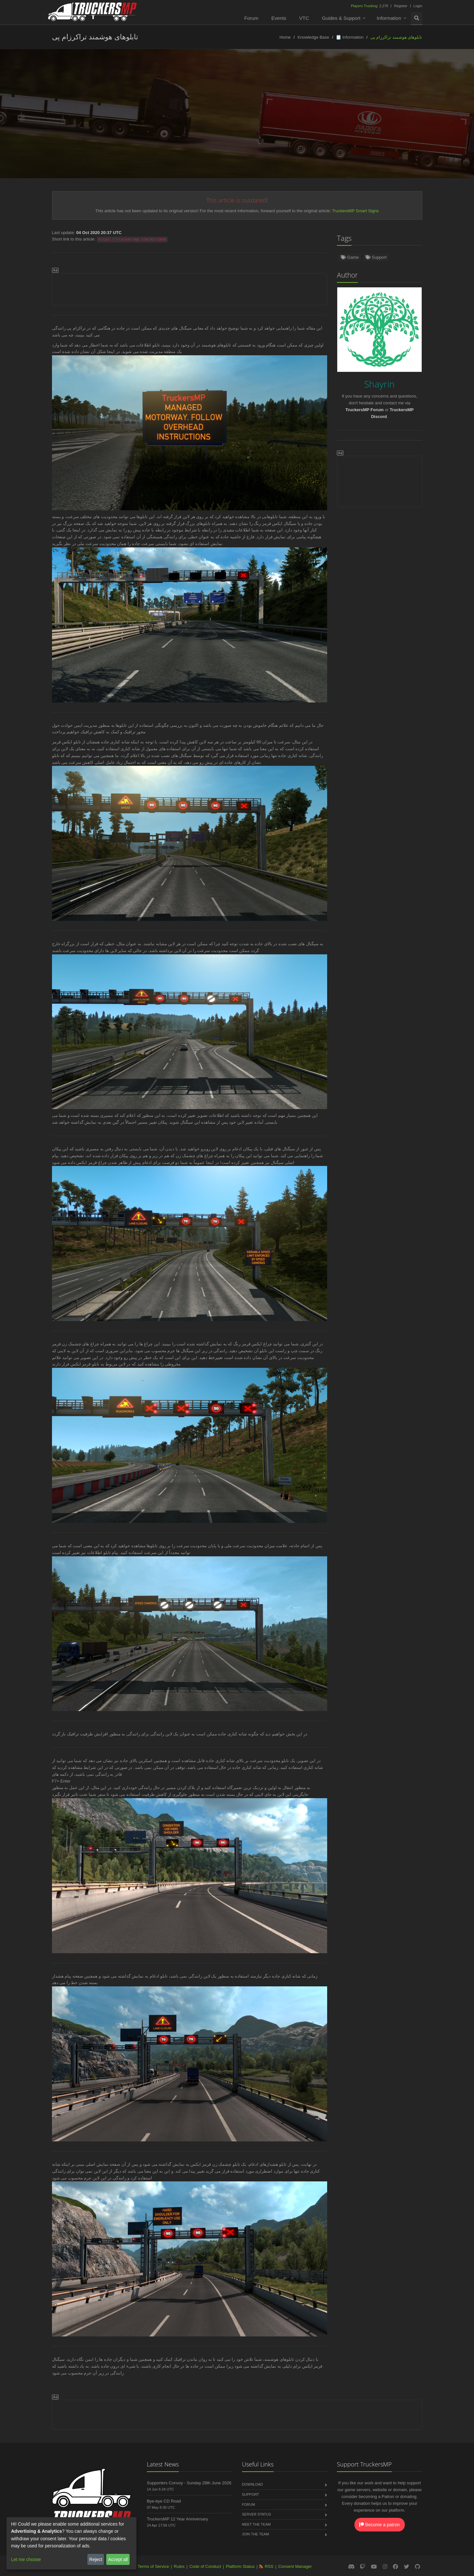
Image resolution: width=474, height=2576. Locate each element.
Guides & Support (341, 18)
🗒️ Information (350, 37)
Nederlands (168, 120)
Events (278, 18)
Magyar (236, 134)
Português (264, 120)
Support (376, 257)
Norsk (107, 120)
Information (389, 18)
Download (252, 2484)
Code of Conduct (205, 2566)
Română (296, 120)
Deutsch (52, 120)
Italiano (354, 120)
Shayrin (254, 107)
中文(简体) (385, 120)
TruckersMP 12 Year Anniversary (177, 2519)
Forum (251, 18)
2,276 (370, 6)
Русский (201, 120)
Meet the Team (256, 2524)
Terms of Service (153, 2566)
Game (350, 257)
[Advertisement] (189, 288)
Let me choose (26, 2559)
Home (285, 37)
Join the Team (255, 2534)
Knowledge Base (313, 37)
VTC (304, 18)
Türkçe (81, 120)
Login (418, 6)
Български (419, 120)
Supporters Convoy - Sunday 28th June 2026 (189, 2482)
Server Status (256, 2514)
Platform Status (240, 2566)
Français (231, 120)
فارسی (450, 120)
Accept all (118, 2559)
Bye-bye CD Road (164, 2501)
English (23, 120)
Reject (95, 2559)
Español (135, 120)
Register (400, 6)
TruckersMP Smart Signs (355, 210)
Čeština (325, 120)
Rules (179, 2566)
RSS (269, 2566)
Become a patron (379, 2524)
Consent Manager (295, 2566)
